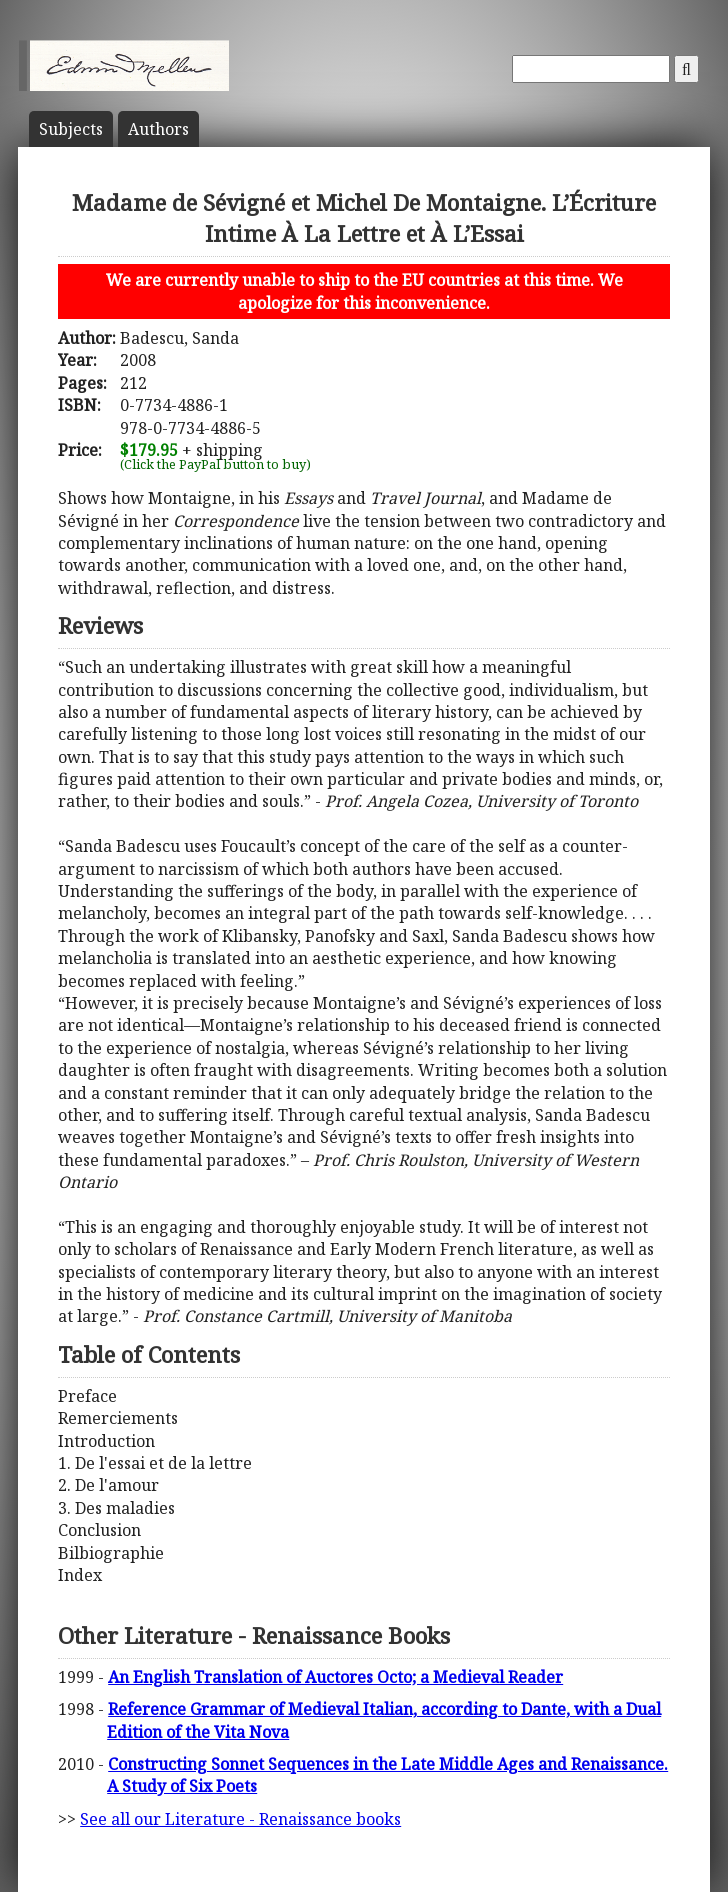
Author (158, 129)
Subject (71, 129)
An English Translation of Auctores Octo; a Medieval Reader (335, 1677)
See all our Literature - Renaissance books (240, 1819)
